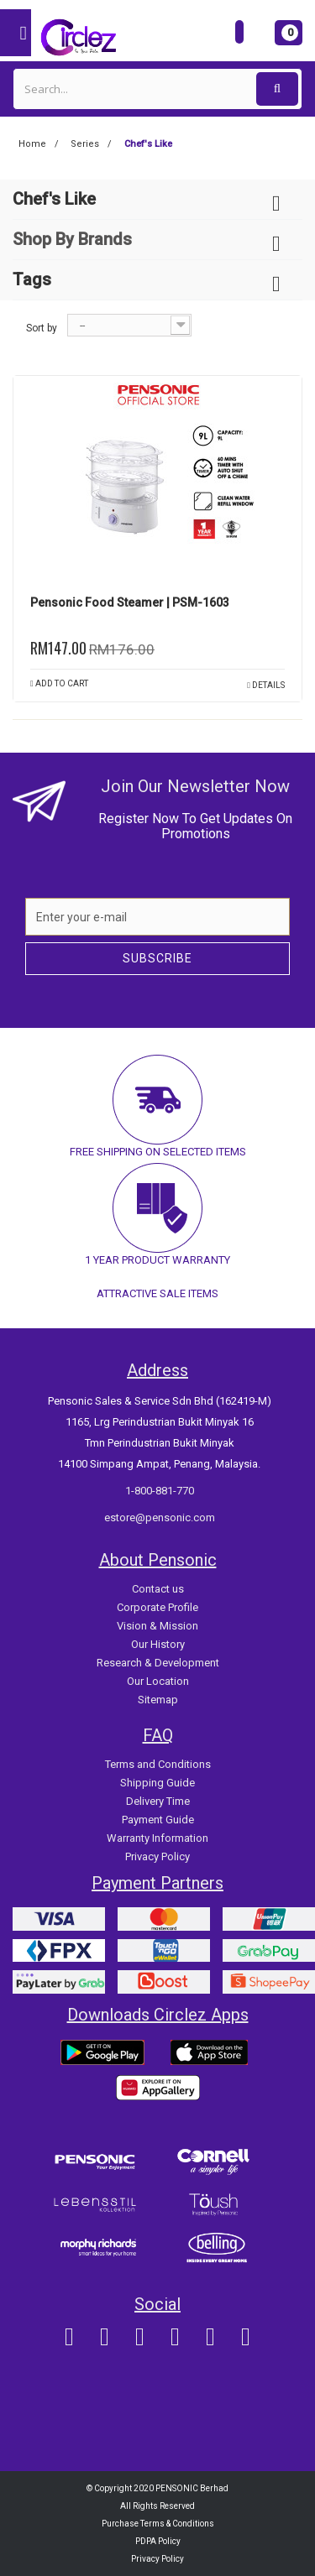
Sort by (41, 328)
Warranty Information (157, 1838)
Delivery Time (158, 1801)
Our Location (158, 1681)
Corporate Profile (157, 1607)
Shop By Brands (72, 239)
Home (32, 143)
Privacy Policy (157, 1856)
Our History (158, 1644)
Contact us (158, 1589)
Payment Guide (158, 1819)
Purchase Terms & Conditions (158, 2523)
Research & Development (158, 1662)
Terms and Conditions (158, 1764)
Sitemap (158, 1699)
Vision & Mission (157, 1625)
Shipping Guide (157, 1782)
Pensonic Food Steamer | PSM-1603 (129, 602)
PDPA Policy (158, 2541)
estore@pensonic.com (159, 1517)
